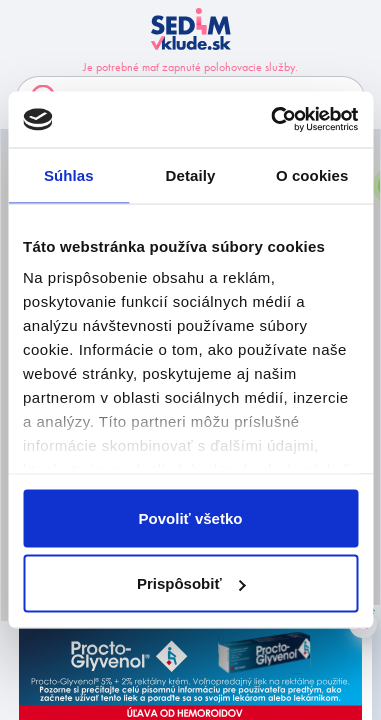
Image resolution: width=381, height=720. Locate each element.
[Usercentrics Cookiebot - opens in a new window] (272, 120)
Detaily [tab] (191, 174)
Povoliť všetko (191, 517)
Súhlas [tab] (69, 174)
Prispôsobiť (191, 583)
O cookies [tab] (312, 174)
